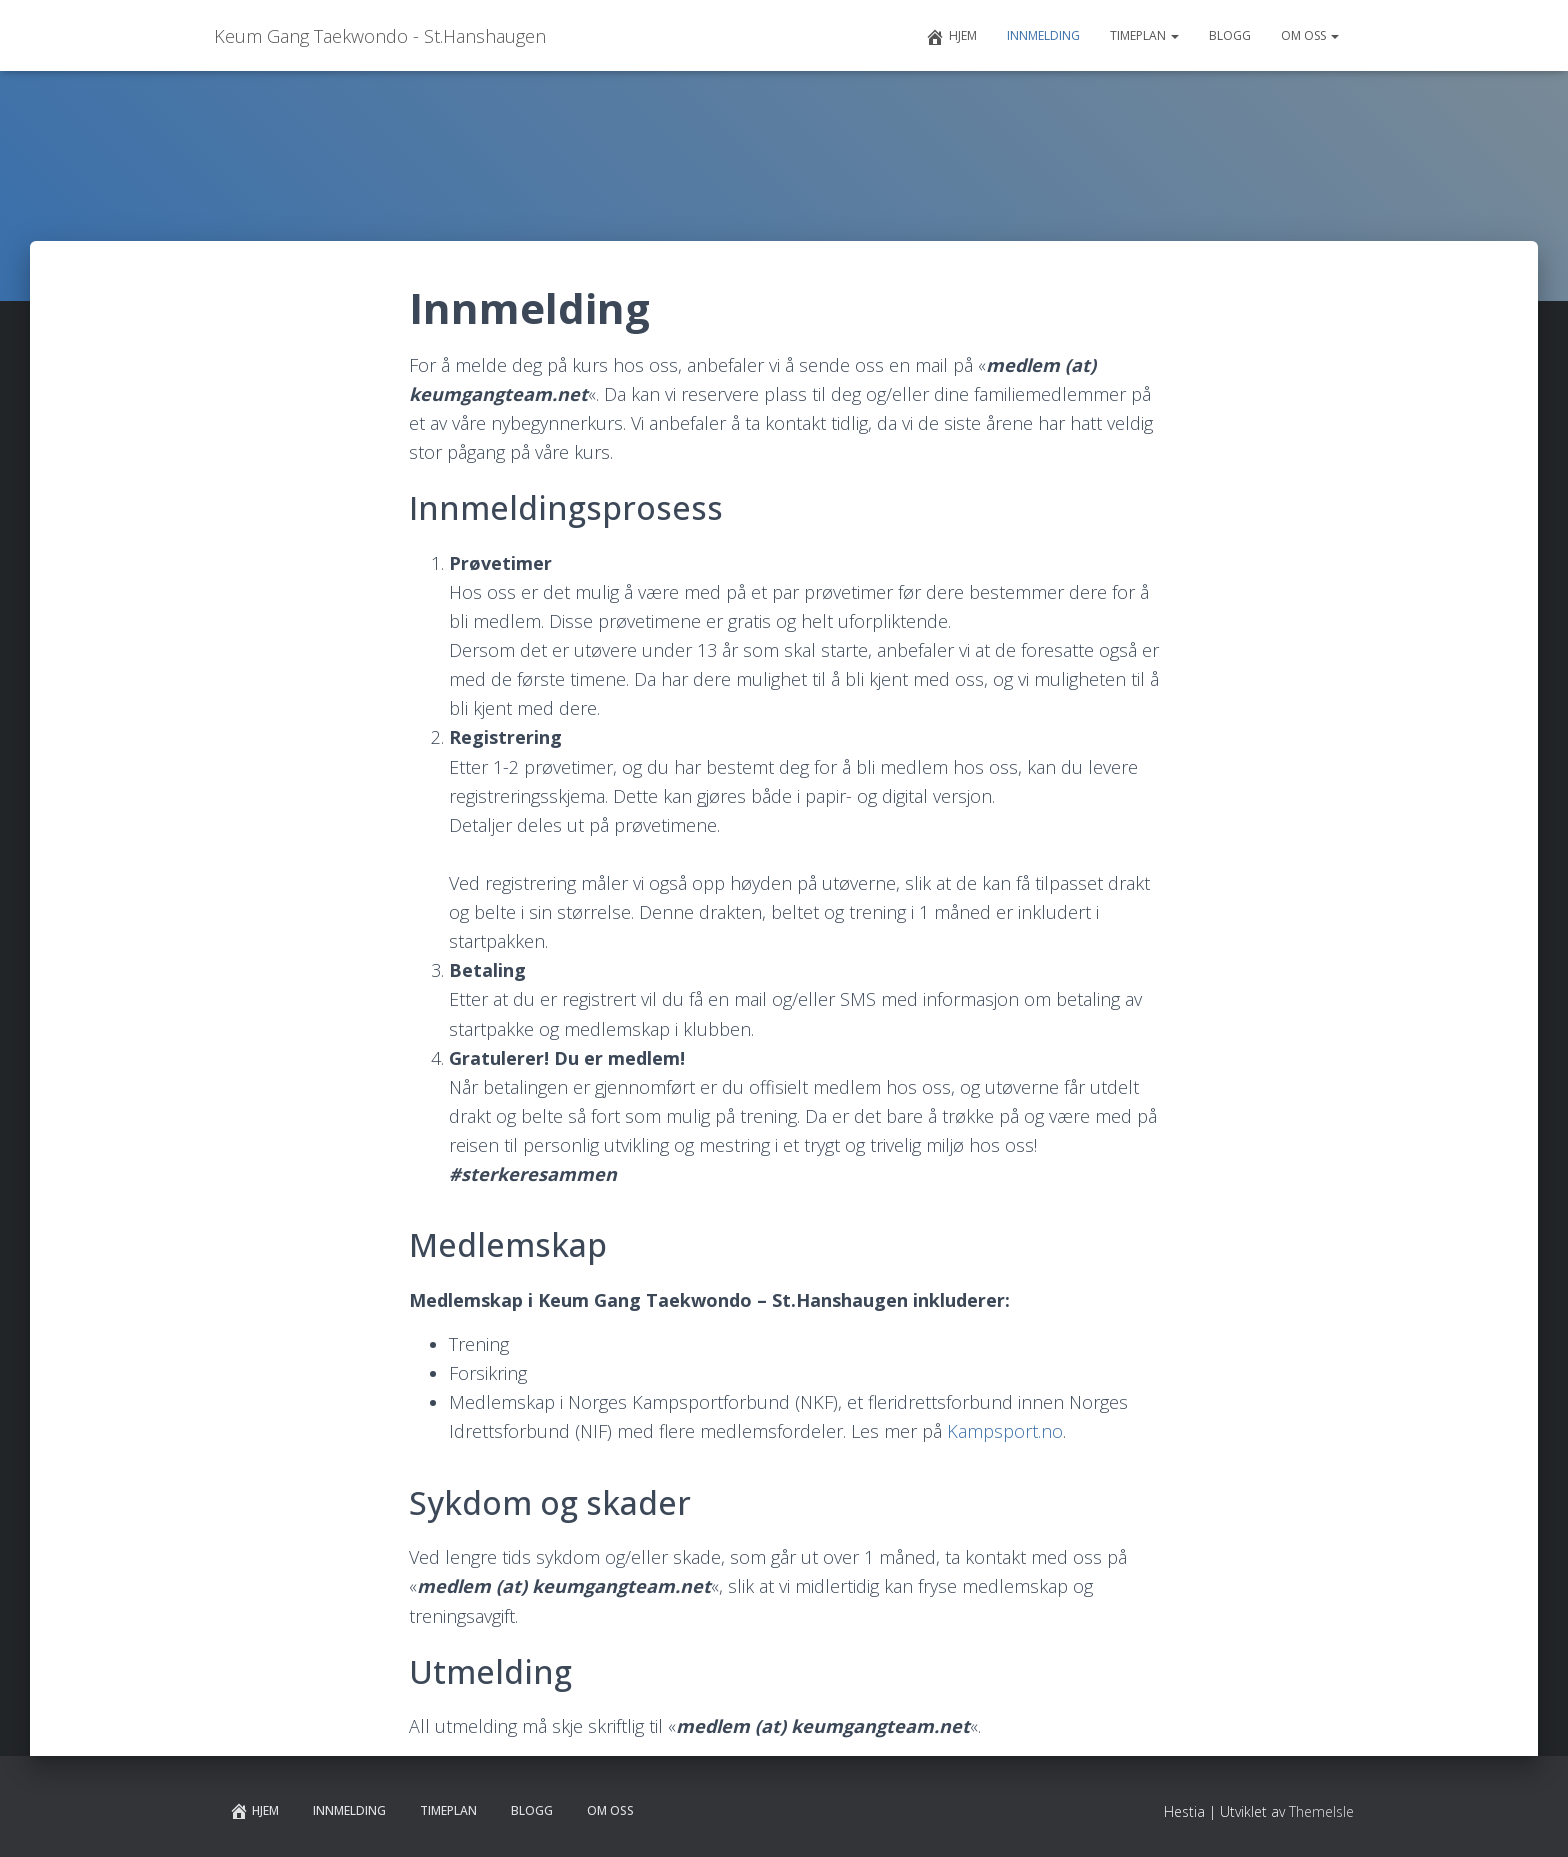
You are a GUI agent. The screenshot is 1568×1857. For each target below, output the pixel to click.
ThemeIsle (1321, 1811)
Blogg (1230, 35)
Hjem (951, 37)
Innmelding (1043, 35)
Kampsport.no (1005, 1431)
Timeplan (1144, 35)
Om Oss (1310, 35)
